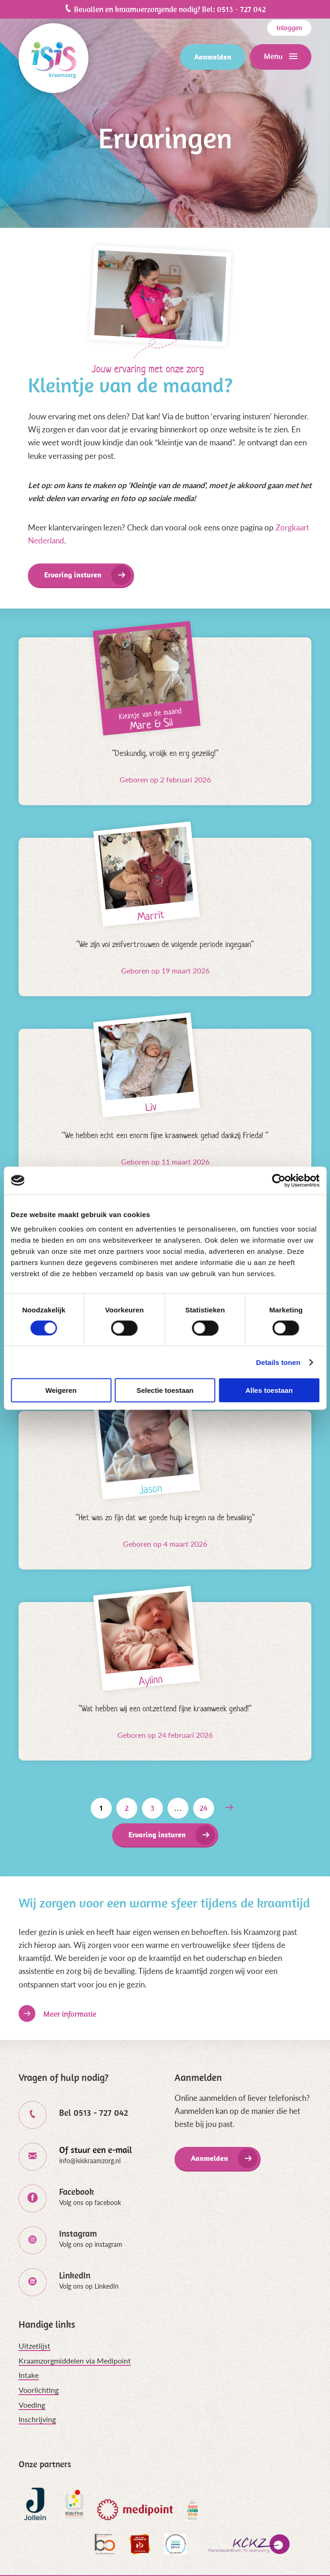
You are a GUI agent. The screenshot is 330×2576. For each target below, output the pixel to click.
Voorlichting (39, 2389)
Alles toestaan (269, 1390)
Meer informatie (69, 2014)
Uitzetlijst (34, 2345)
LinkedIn (74, 2275)
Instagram (78, 2233)
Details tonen (278, 1362)
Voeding (32, 2404)
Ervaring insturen (72, 574)
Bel (93, 2113)
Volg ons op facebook (90, 2202)
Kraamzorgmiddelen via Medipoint (75, 2360)
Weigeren (60, 1390)
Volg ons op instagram (90, 2244)
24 (204, 1808)
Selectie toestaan (165, 1390)
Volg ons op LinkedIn (89, 2286)
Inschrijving (37, 2419)
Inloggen (289, 27)
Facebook (76, 2192)
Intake (29, 2375)
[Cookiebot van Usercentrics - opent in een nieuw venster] (278, 1180)
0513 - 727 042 (241, 9)
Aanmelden (212, 56)
